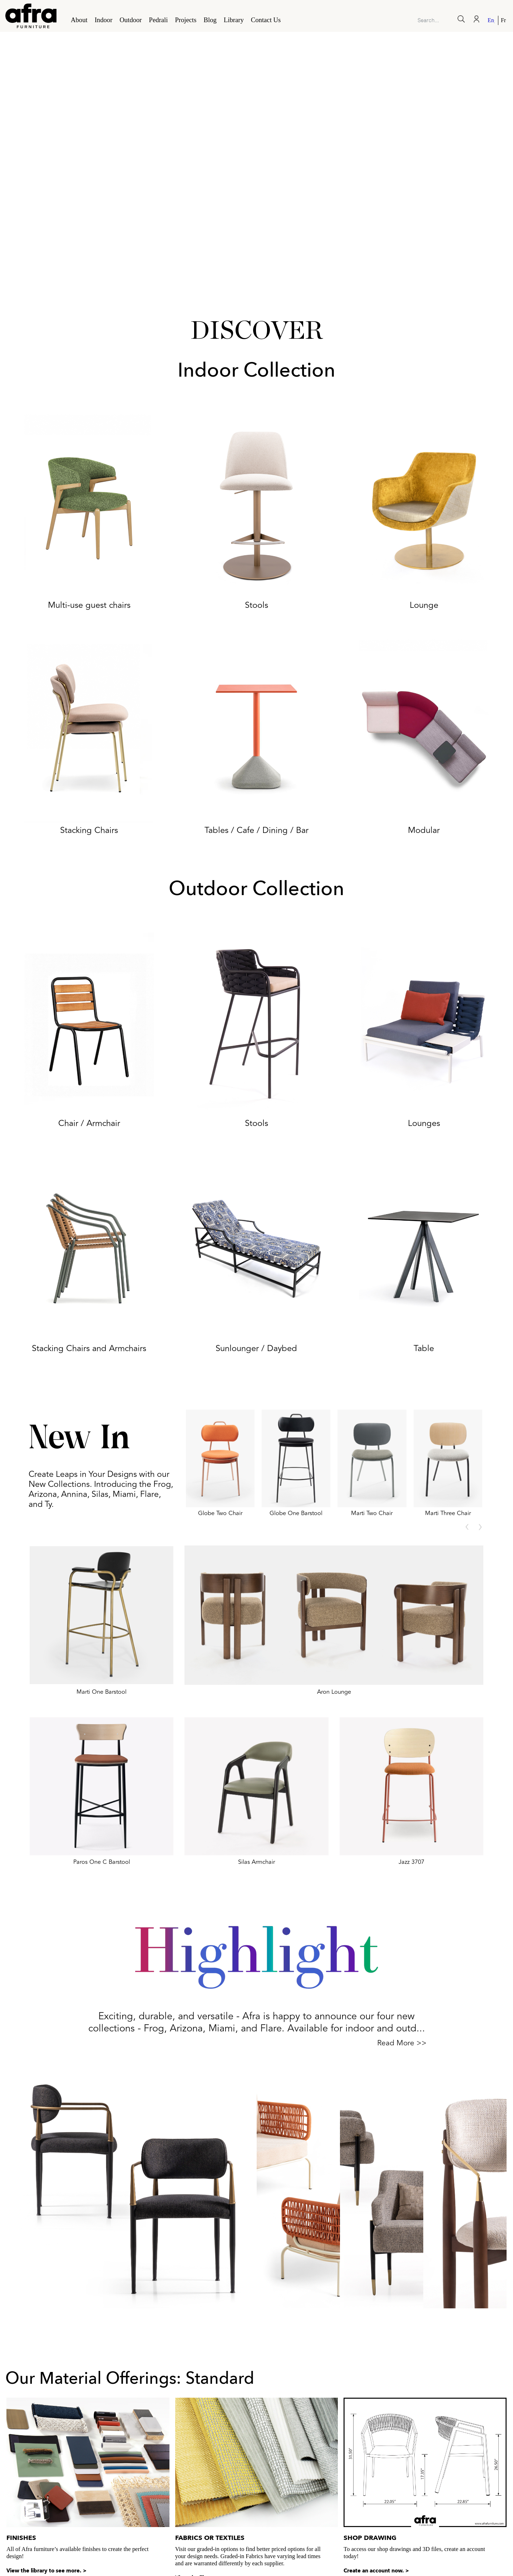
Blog (210, 20)
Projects (185, 20)
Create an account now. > (376, 2477)
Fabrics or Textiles (210, 2444)
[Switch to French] (502, 20)
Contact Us (266, 20)
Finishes (21, 2444)
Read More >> (401, 2043)
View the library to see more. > (46, 2477)
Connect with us (400, 2539)
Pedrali (158, 20)
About (79, 20)
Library (234, 20)
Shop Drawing (370, 2444)
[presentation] (467, 1527)
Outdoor (130, 20)
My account (493, 2539)
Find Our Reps (449, 2539)
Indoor (104, 20)
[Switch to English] (491, 20)
